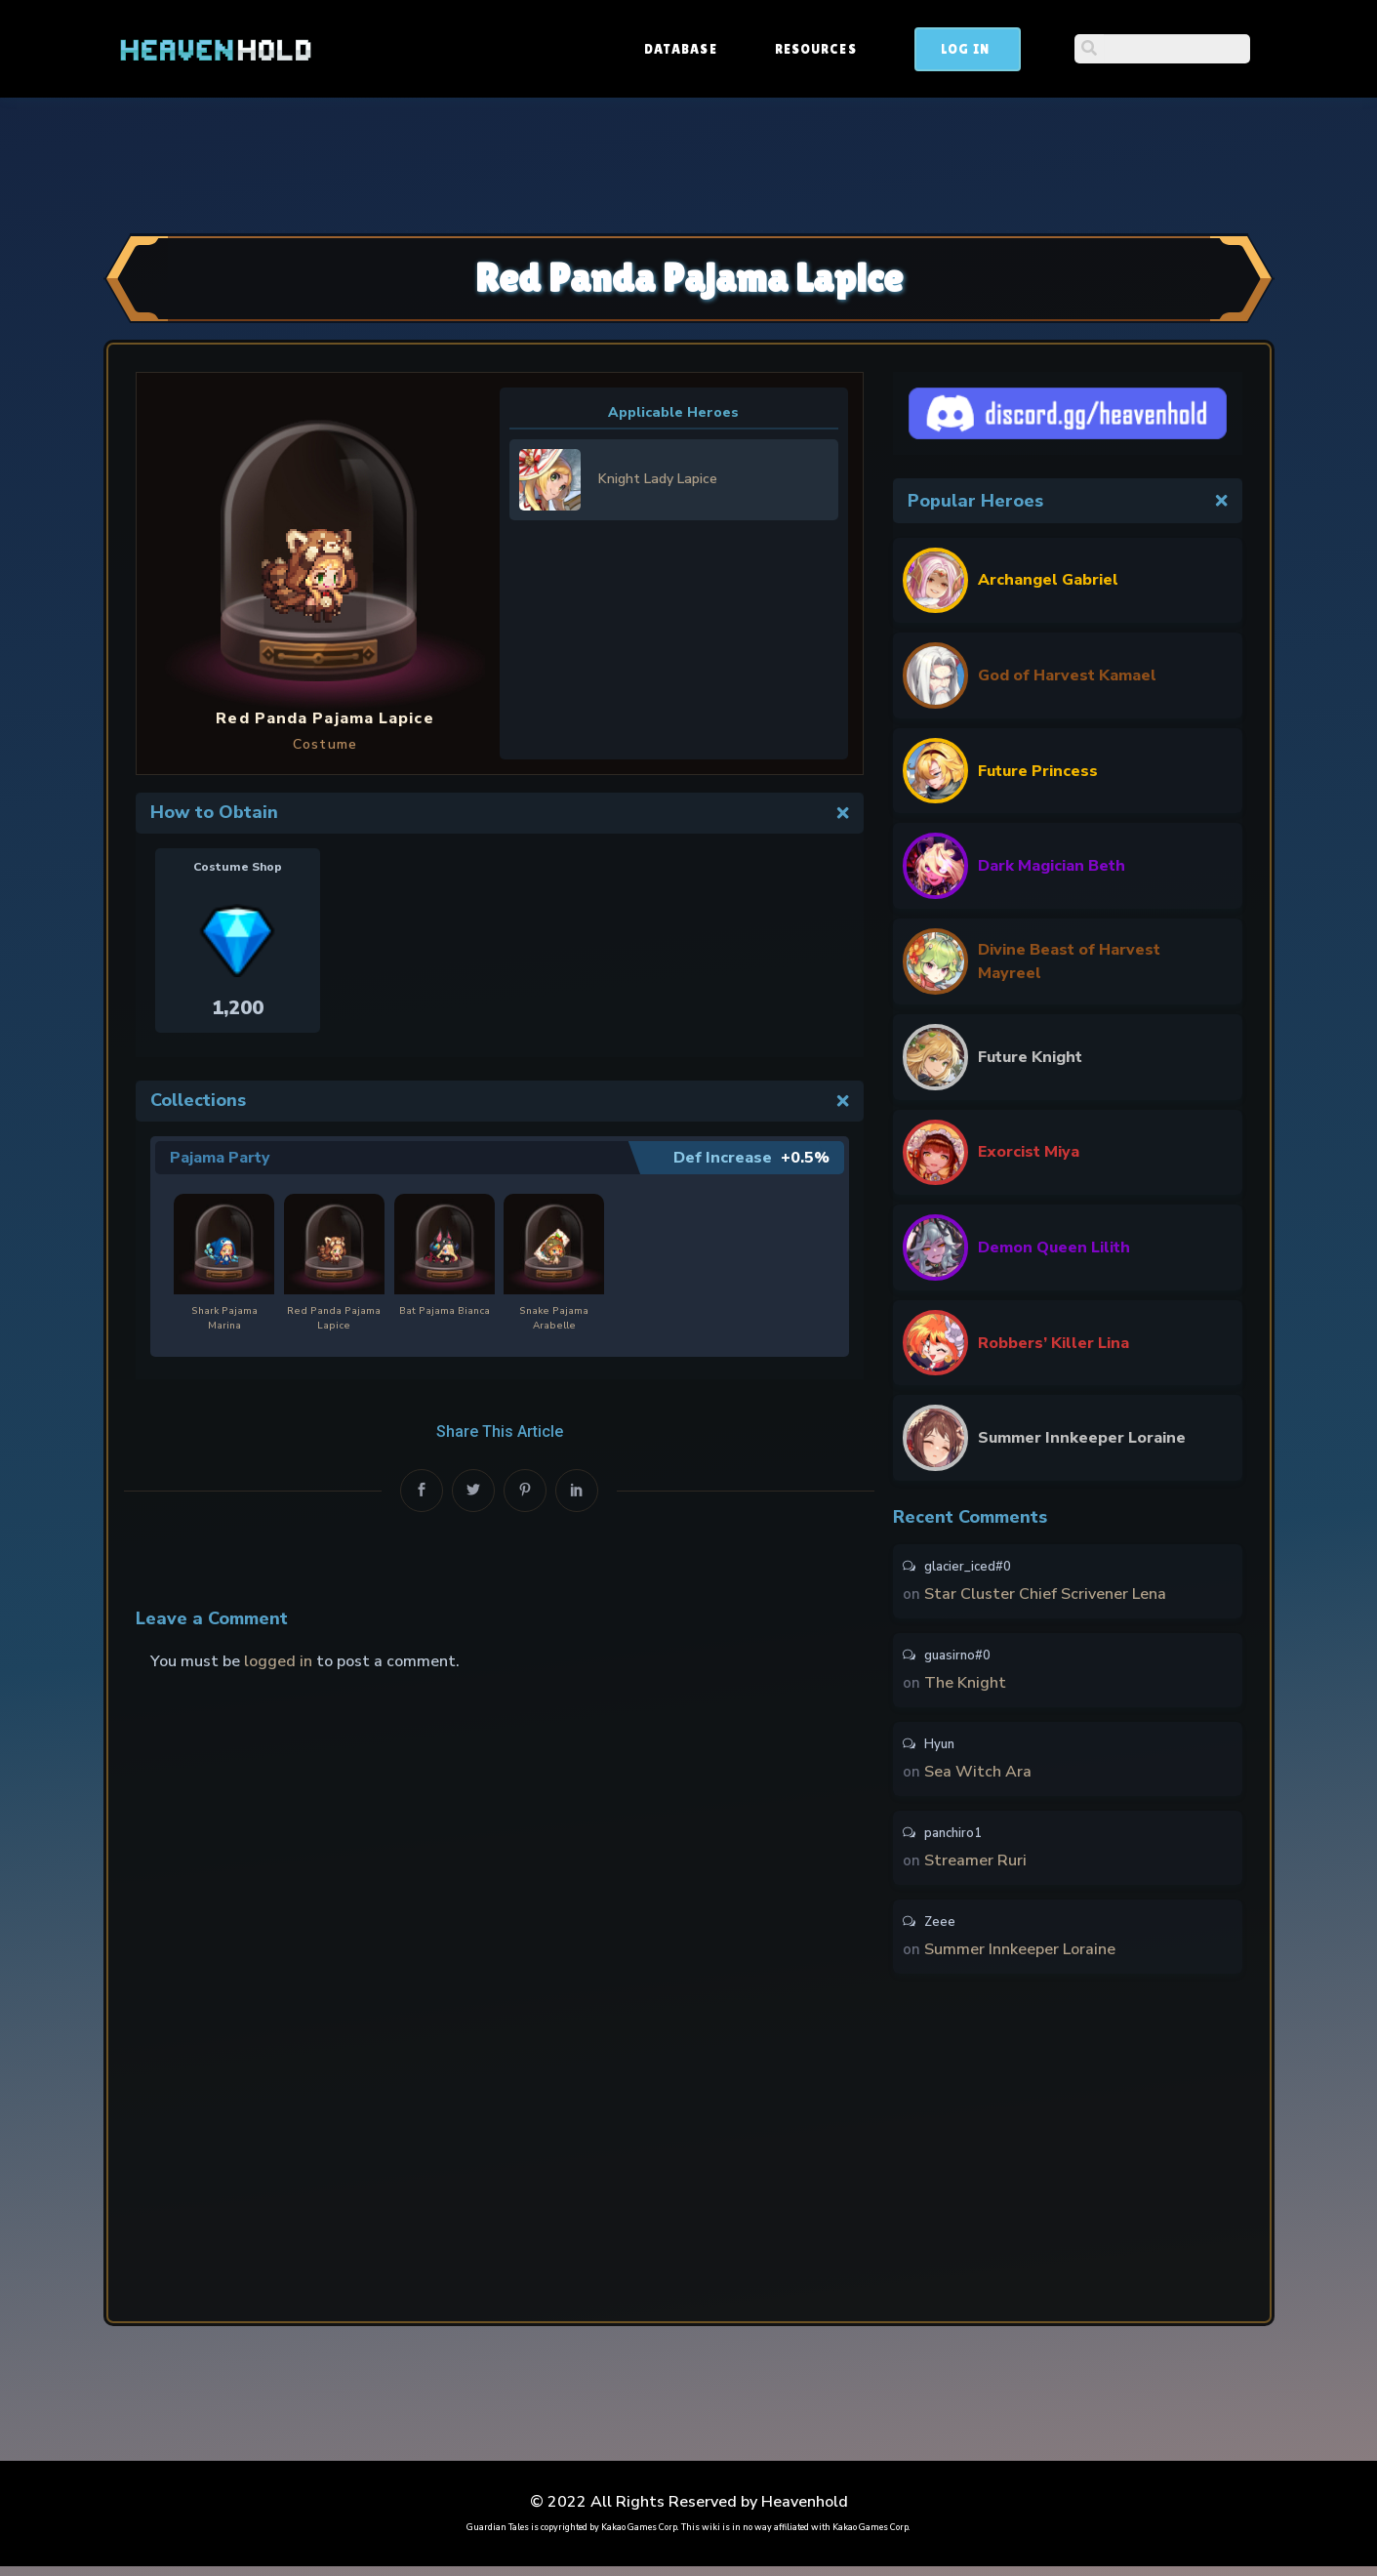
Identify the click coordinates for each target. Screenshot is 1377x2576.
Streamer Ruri (975, 1867)
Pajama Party (220, 1157)
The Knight (965, 1686)
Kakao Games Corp (639, 2537)
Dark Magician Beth (1051, 866)
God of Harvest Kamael (1067, 675)
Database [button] (829, 49)
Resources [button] (964, 49)
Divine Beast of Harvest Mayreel (1069, 961)
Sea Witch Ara (978, 1776)
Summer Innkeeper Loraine (1082, 1438)
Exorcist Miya (1028, 1152)
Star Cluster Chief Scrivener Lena (1045, 1595)
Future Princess (1038, 771)
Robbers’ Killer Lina (1053, 1343)
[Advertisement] (689, 163)
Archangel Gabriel (1048, 580)
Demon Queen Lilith (1054, 1247)
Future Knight (1030, 1057)
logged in (278, 1660)
